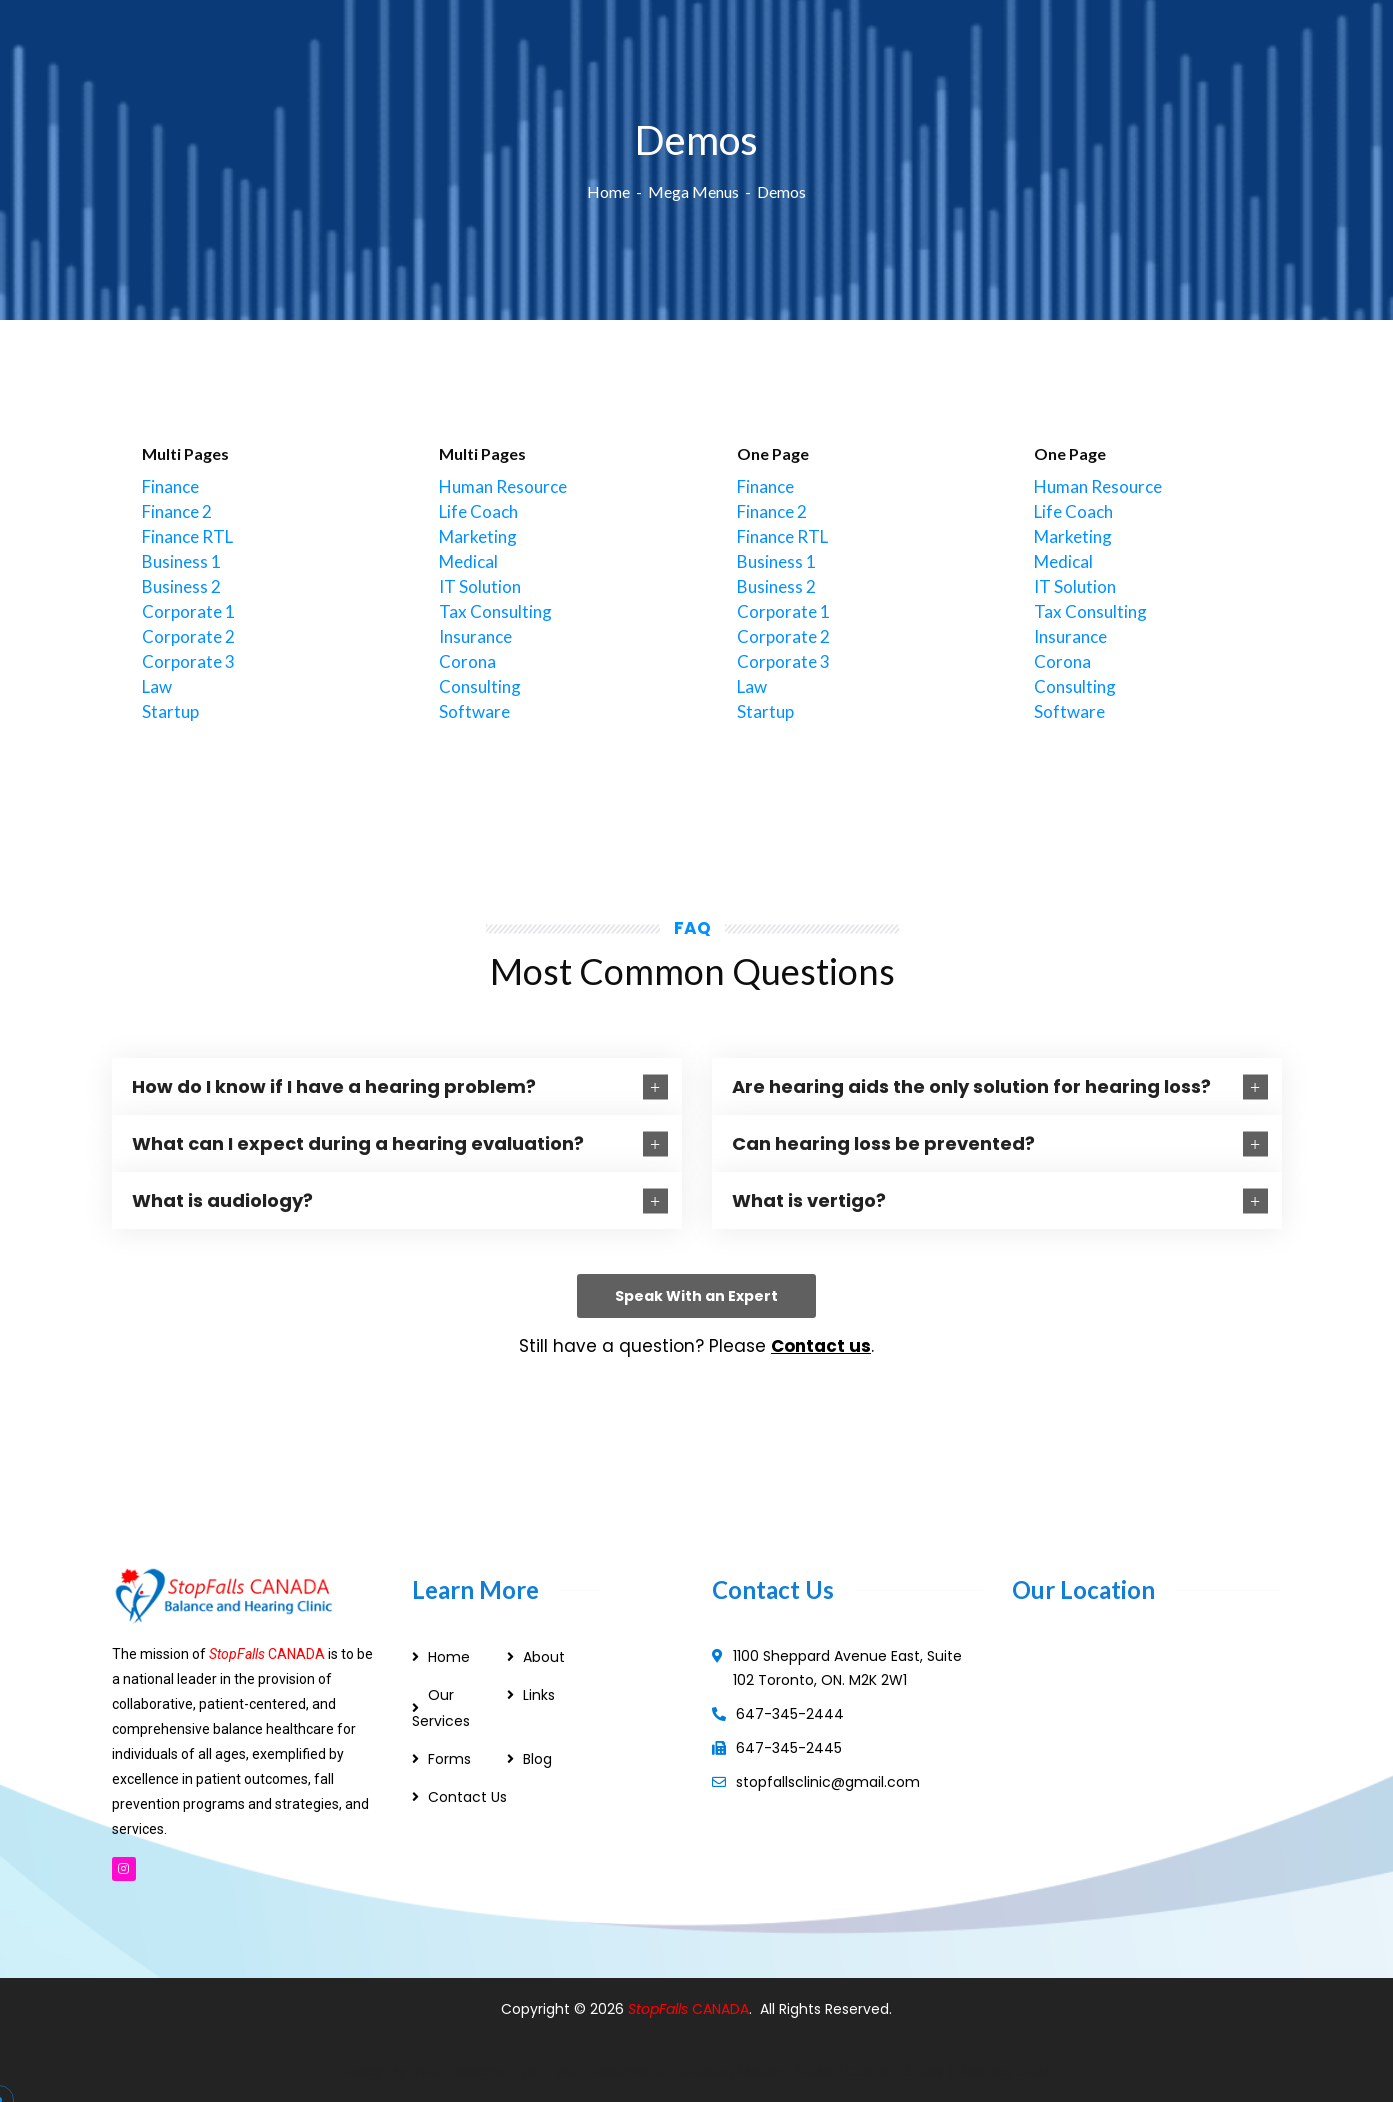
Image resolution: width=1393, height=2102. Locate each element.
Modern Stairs (785, 2071)
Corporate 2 (188, 636)
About (544, 1657)
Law (157, 686)
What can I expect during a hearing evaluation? (358, 1143)
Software (474, 711)
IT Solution (480, 586)
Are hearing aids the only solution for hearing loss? (971, 1086)
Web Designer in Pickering (644, 2071)
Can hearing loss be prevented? (883, 1143)
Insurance (475, 636)
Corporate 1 (188, 611)
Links (539, 1695)
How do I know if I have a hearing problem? (334, 1086)
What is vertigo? (809, 1200)
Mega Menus (693, 191)
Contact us (821, 1346)
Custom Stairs (894, 2071)
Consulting (480, 686)
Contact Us (467, 1797)
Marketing (478, 536)
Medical (468, 561)
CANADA (720, 2009)
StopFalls (660, 2009)
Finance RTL (187, 536)
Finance (170, 486)
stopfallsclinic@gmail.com (828, 1782)
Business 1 (181, 561)
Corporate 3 (188, 661)
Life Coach (478, 511)
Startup (170, 711)
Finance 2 (177, 511)
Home (608, 191)
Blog (537, 1759)
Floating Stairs (1004, 2071)
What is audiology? (222, 1200)
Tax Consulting (495, 611)
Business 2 (181, 586)
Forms (449, 1759)
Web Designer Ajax (478, 2071)
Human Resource (503, 486)
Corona (467, 661)
